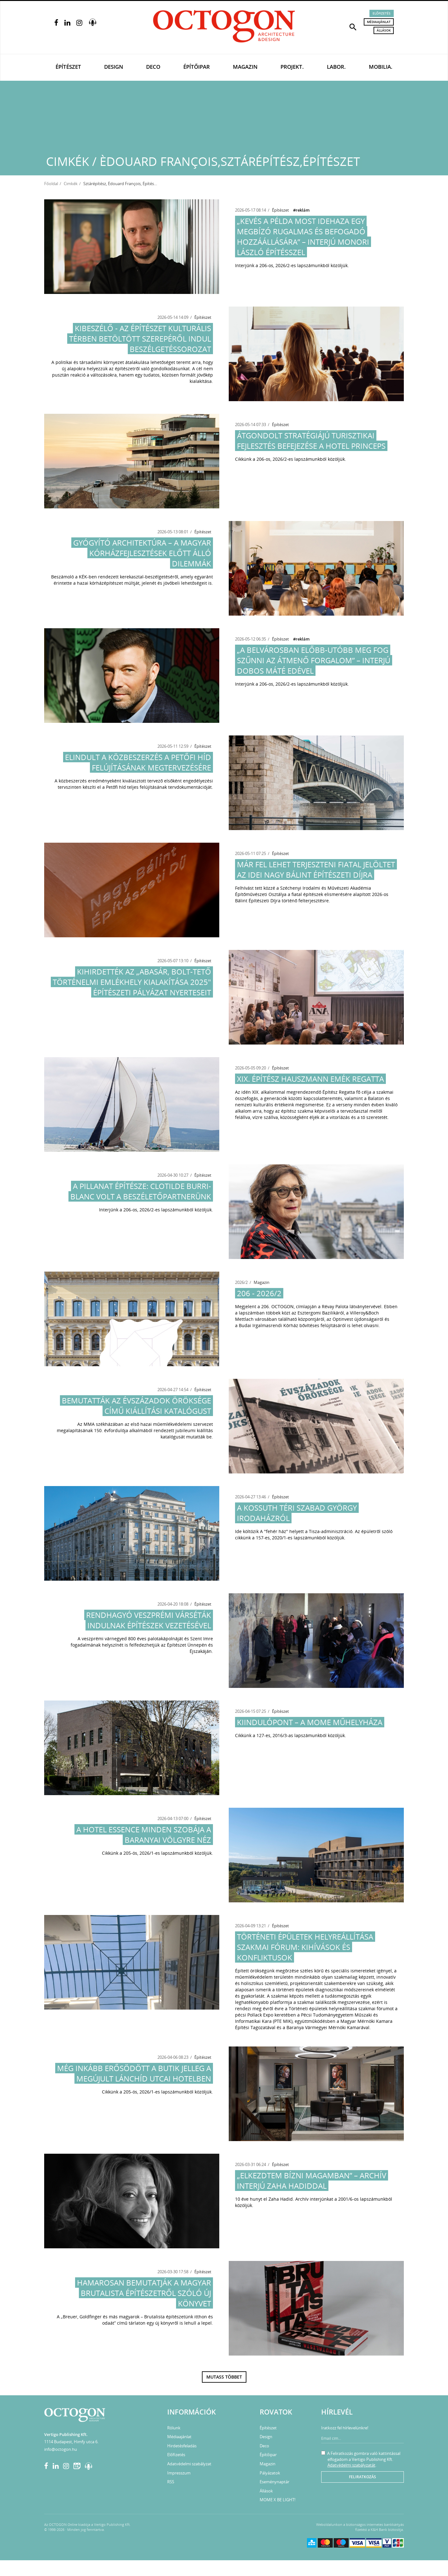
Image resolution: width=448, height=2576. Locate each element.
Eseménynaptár (274, 2482)
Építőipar (196, 66)
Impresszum (179, 2473)
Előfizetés (382, 13)
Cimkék (71, 183)
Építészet (68, 66)
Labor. (336, 66)
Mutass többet (224, 2377)
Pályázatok (270, 2473)
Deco (153, 66)
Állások (384, 30)
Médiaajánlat (379, 22)
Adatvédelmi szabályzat (189, 2464)
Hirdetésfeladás (182, 2446)
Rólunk (173, 2428)
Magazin (245, 66)
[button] (353, 26)
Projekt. (292, 66)
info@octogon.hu (60, 2449)
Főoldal (51, 183)
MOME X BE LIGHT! (277, 2500)
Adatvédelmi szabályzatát (351, 2465)
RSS (170, 2482)
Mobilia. (380, 66)
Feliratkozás (362, 2476)
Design (113, 66)
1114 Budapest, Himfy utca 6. (71, 2441)
